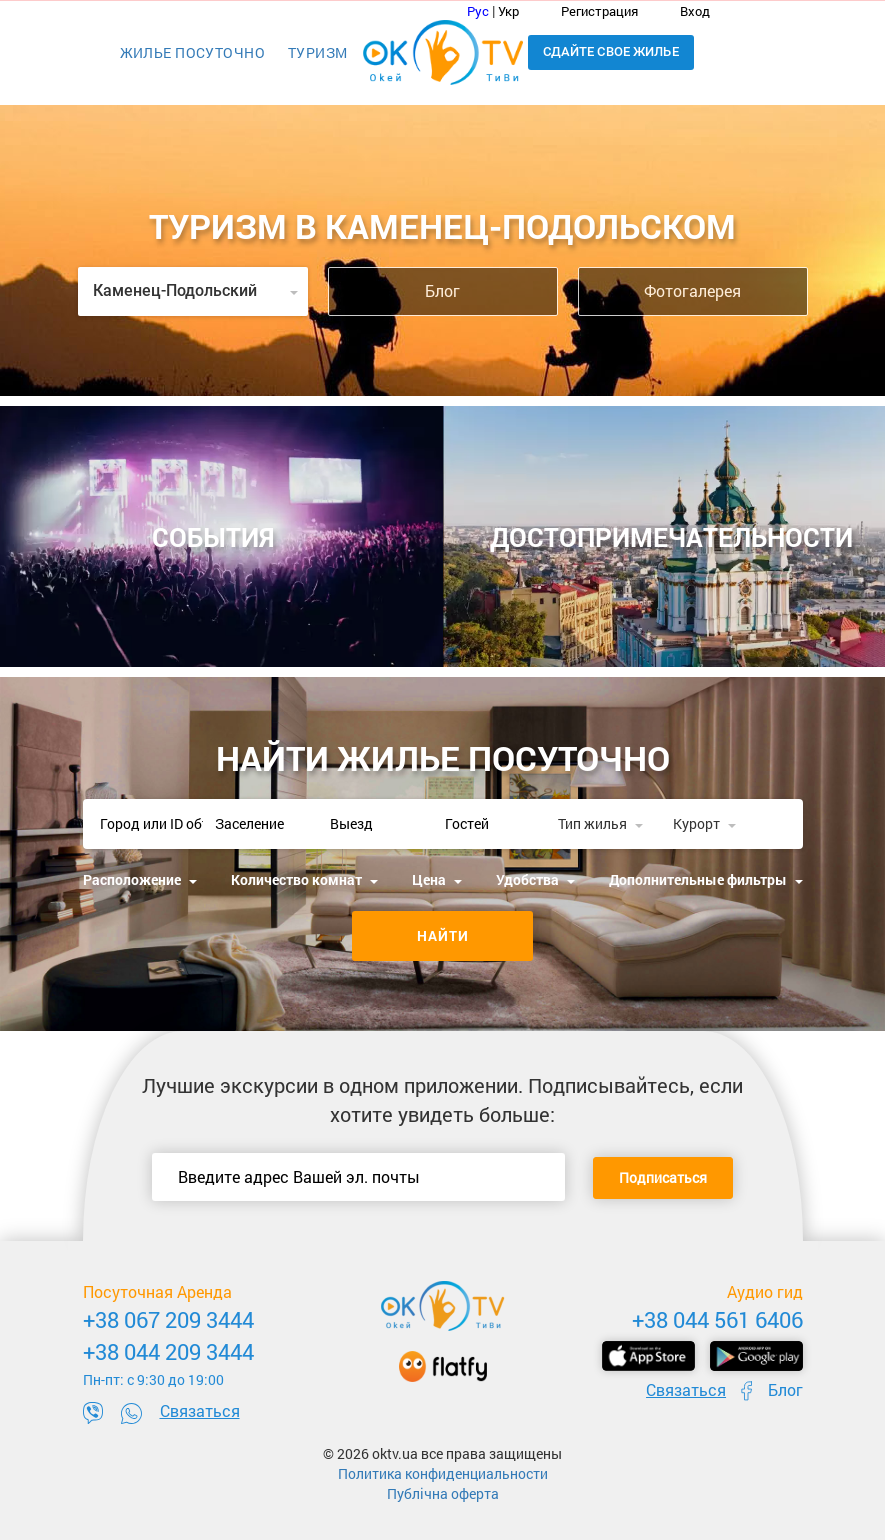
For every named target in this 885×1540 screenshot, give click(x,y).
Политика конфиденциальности (443, 1473)
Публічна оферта (443, 1493)
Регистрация (589, 11)
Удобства (535, 879)
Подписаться (663, 1177)
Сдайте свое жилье (611, 51)
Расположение (140, 879)
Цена (437, 879)
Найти (443, 935)
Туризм (318, 52)
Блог (442, 290)
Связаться (200, 1410)
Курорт (704, 823)
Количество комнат (304, 879)
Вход (683, 11)
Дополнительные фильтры (706, 879)
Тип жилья (600, 823)
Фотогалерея (692, 290)
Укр (508, 11)
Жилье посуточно (192, 52)
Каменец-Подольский (195, 290)
